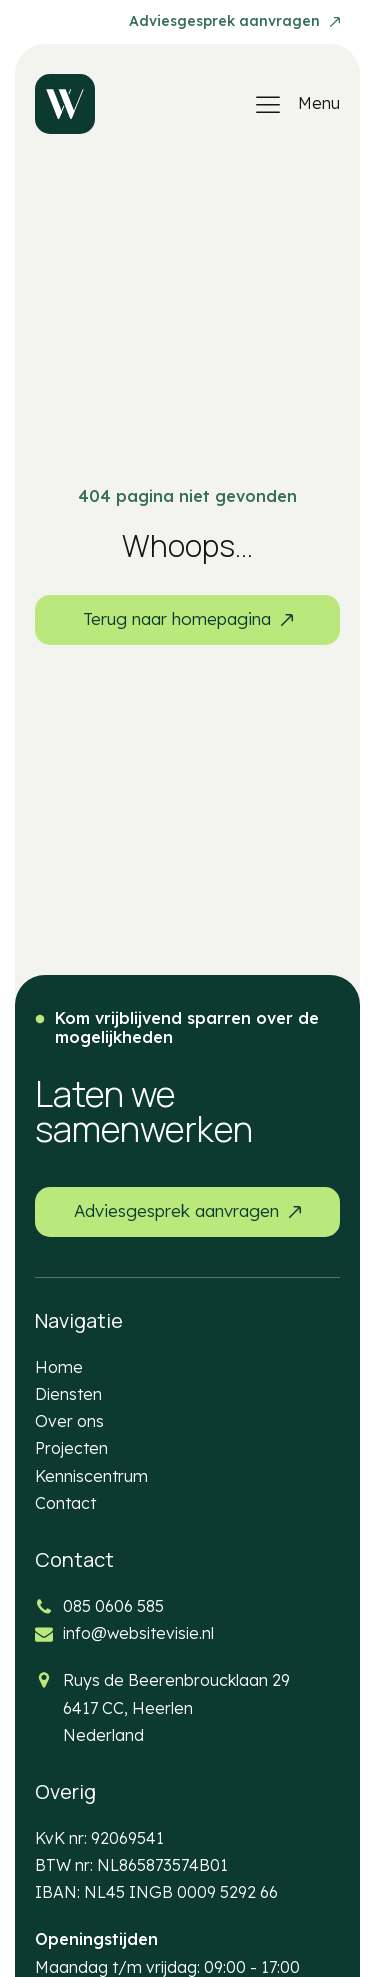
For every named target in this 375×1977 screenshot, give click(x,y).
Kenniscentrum (91, 1476)
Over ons (69, 1421)
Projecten (71, 1448)
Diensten (68, 1394)
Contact (65, 1503)
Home (59, 1367)
